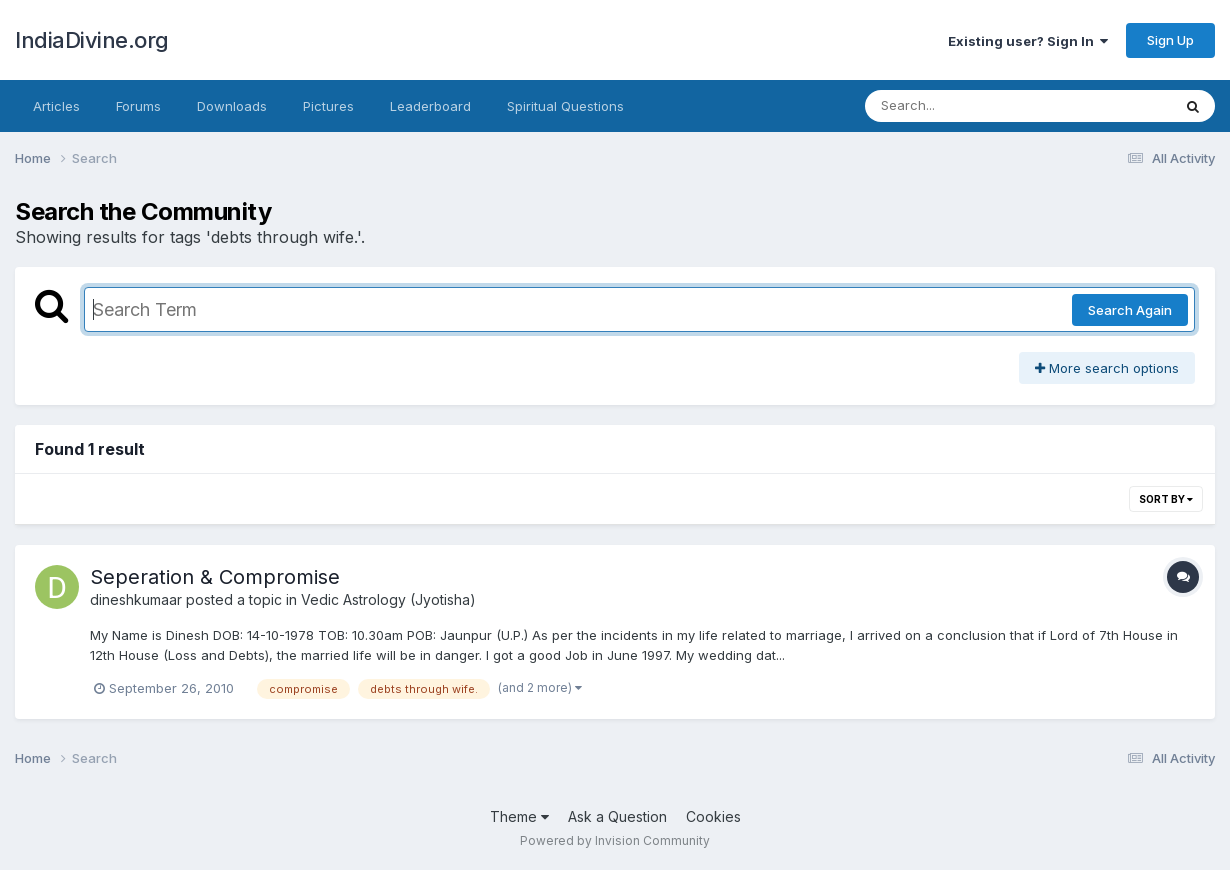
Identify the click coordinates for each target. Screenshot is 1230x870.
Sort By (1166, 499)
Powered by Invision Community (615, 840)
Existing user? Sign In (1028, 41)
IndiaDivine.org (92, 40)
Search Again (1130, 310)
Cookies (713, 816)
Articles (56, 106)
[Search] (963, 106)
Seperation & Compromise (215, 577)
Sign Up (1170, 40)
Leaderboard (430, 106)
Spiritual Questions (565, 106)
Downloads (232, 106)
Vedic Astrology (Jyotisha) (388, 599)
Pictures (328, 106)
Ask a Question (617, 816)
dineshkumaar (136, 599)
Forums (138, 106)
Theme (519, 816)
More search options (1107, 368)
